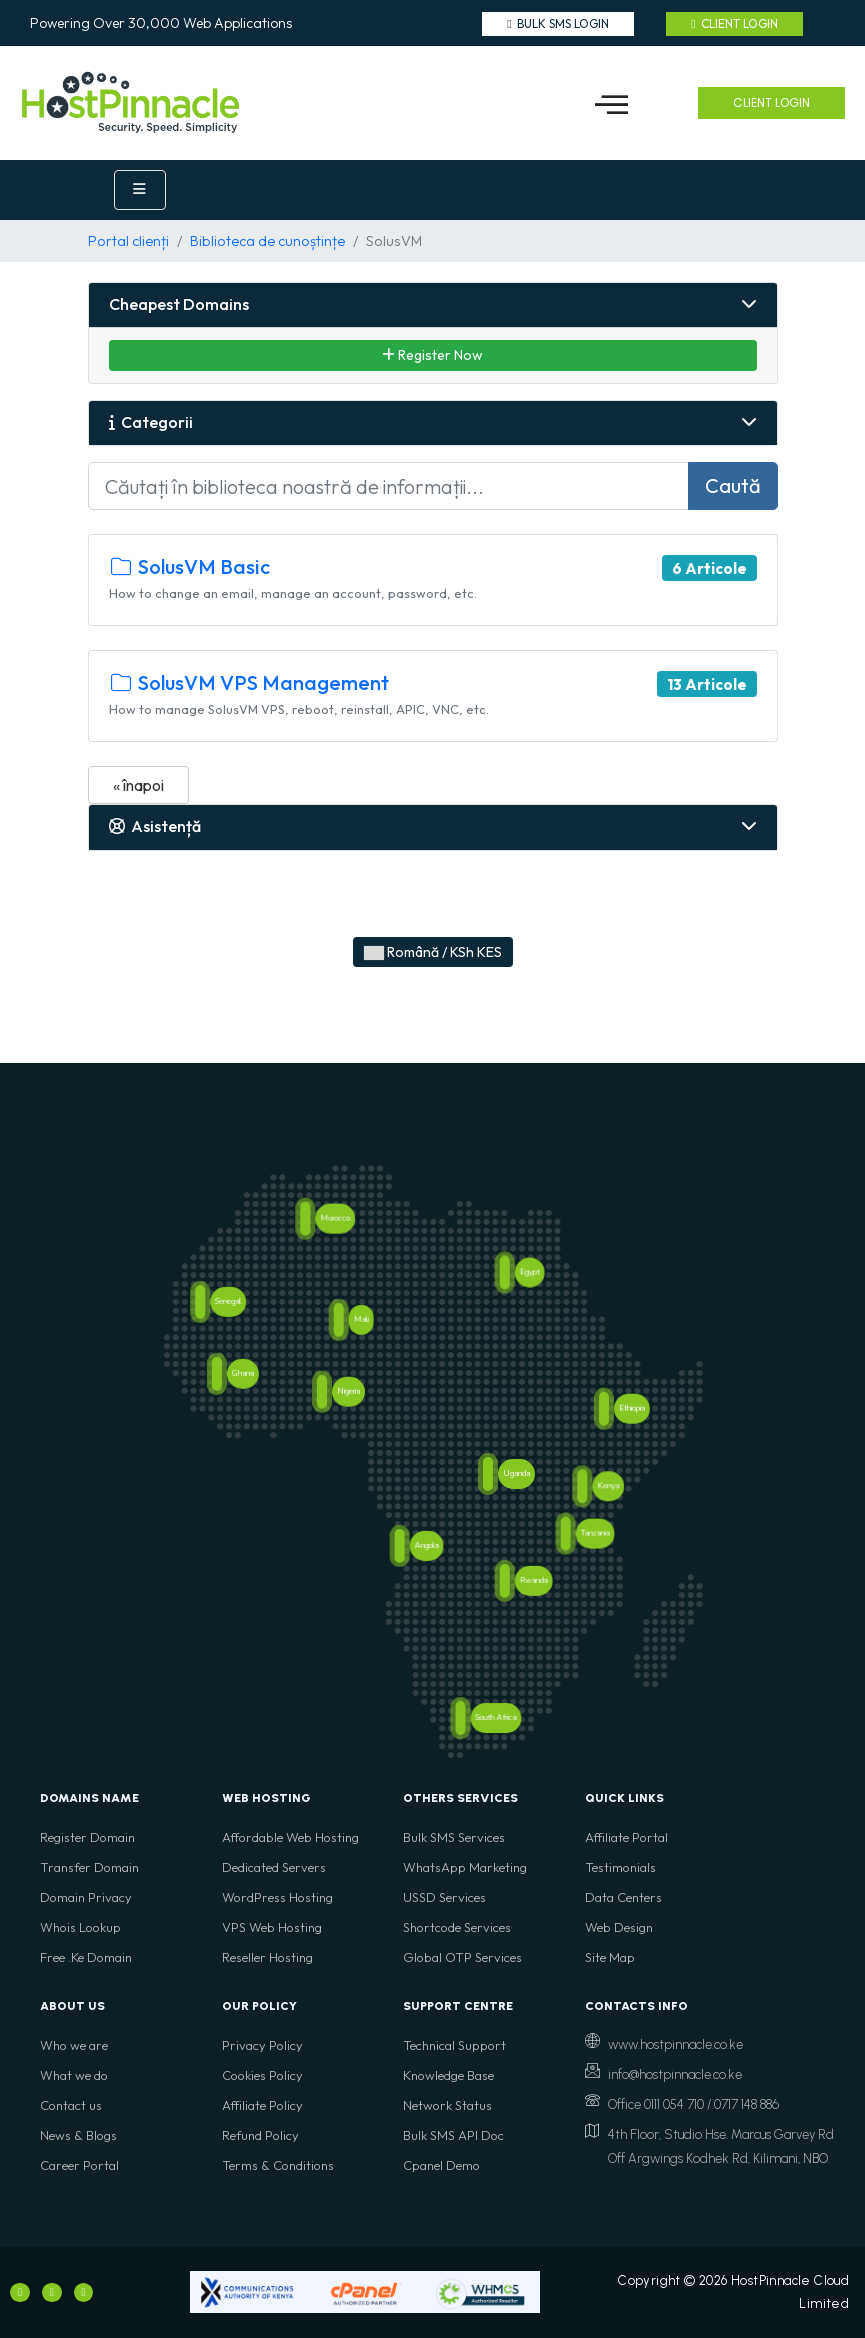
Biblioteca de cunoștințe (267, 241)
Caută (733, 485)
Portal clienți (128, 241)
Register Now (432, 355)
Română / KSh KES (433, 952)
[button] (612, 103)
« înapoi (138, 785)
